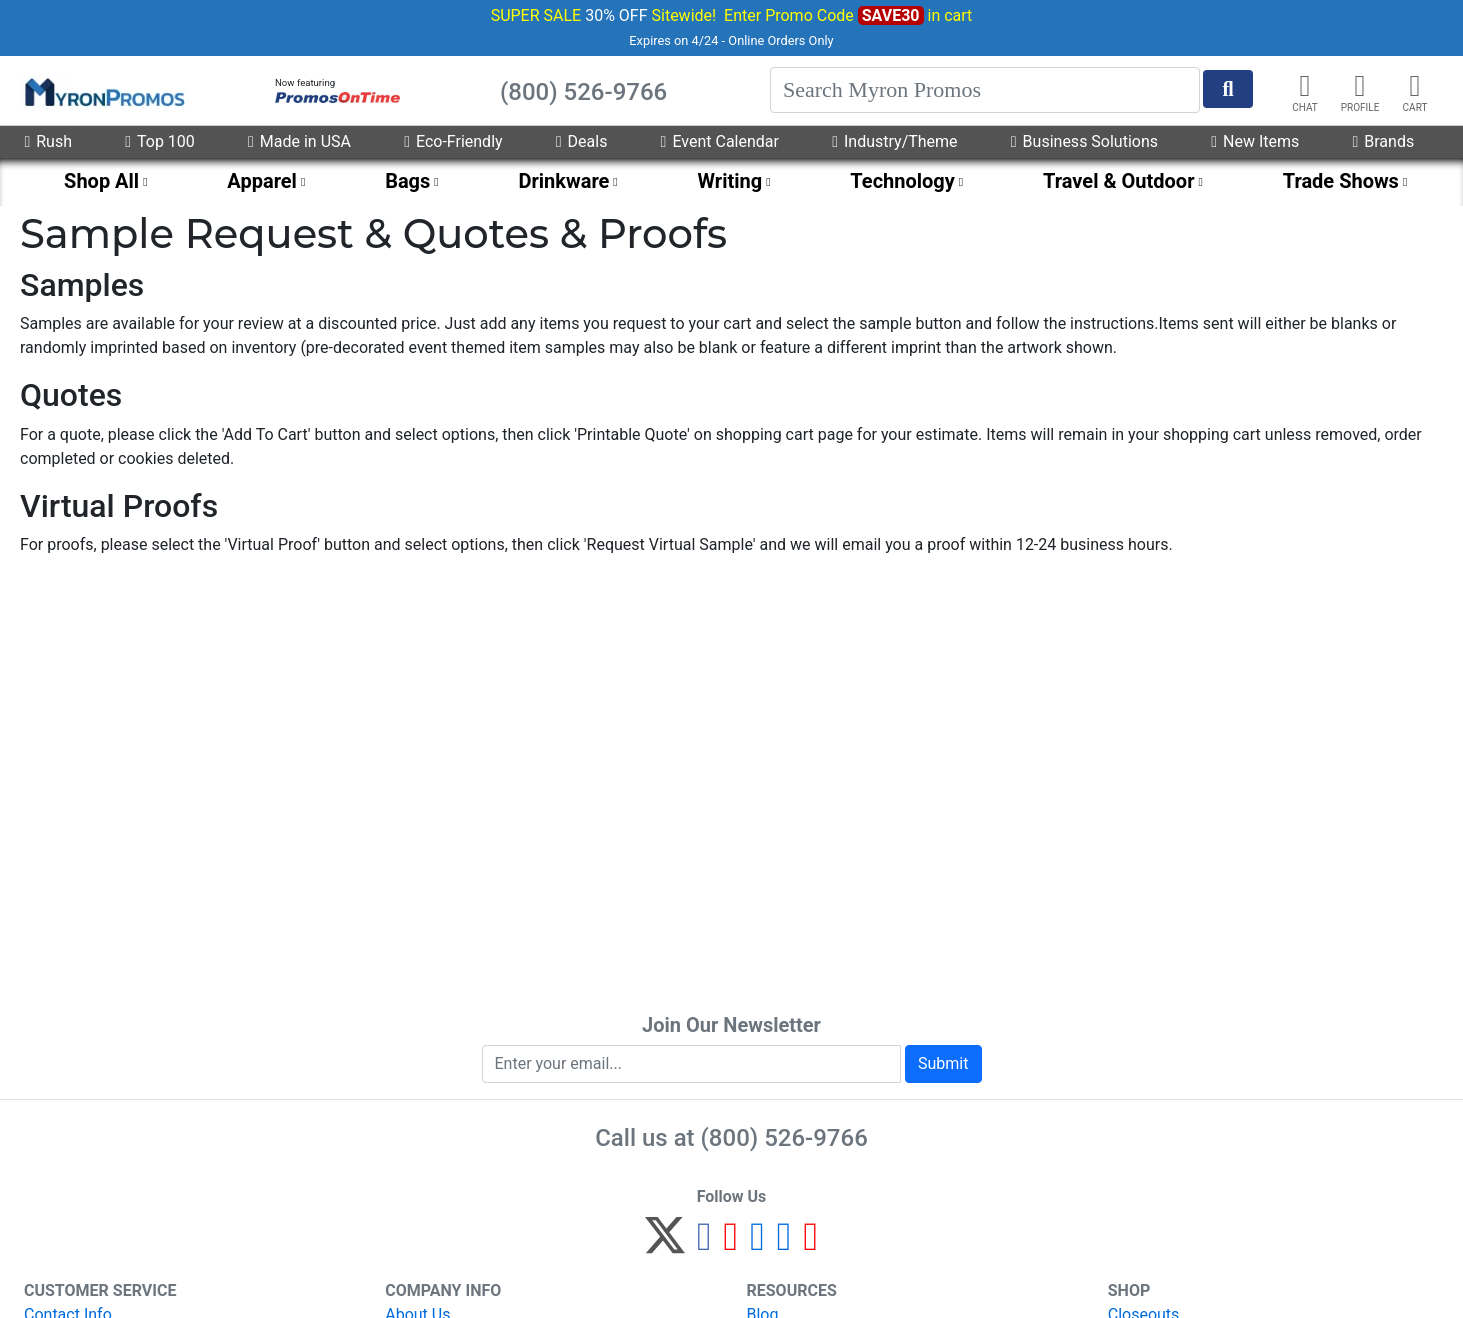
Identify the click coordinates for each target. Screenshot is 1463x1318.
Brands (1383, 141)
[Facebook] (704, 1244)
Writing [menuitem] (730, 181)
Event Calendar (720, 141)
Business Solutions (1084, 141)
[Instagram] (757, 1244)
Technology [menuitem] (902, 181)
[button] (1360, 86)
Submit (943, 1063)
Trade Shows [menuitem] (1341, 181)
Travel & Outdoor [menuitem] (1118, 181)
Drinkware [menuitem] (564, 181)
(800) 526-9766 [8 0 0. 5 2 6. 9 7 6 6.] (784, 1138)
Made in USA (299, 141)
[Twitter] (665, 1244)
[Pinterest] (731, 1244)
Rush (48, 141)
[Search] (985, 90)
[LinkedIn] (784, 1244)
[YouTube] (810, 1244)
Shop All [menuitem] (101, 181)
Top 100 (160, 141)
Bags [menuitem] (407, 181)
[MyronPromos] (103, 91)
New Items (1255, 141)
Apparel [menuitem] (262, 181)
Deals (582, 141)
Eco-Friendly (453, 141)
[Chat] (1305, 86)
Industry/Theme (894, 141)
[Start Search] (1228, 89)
